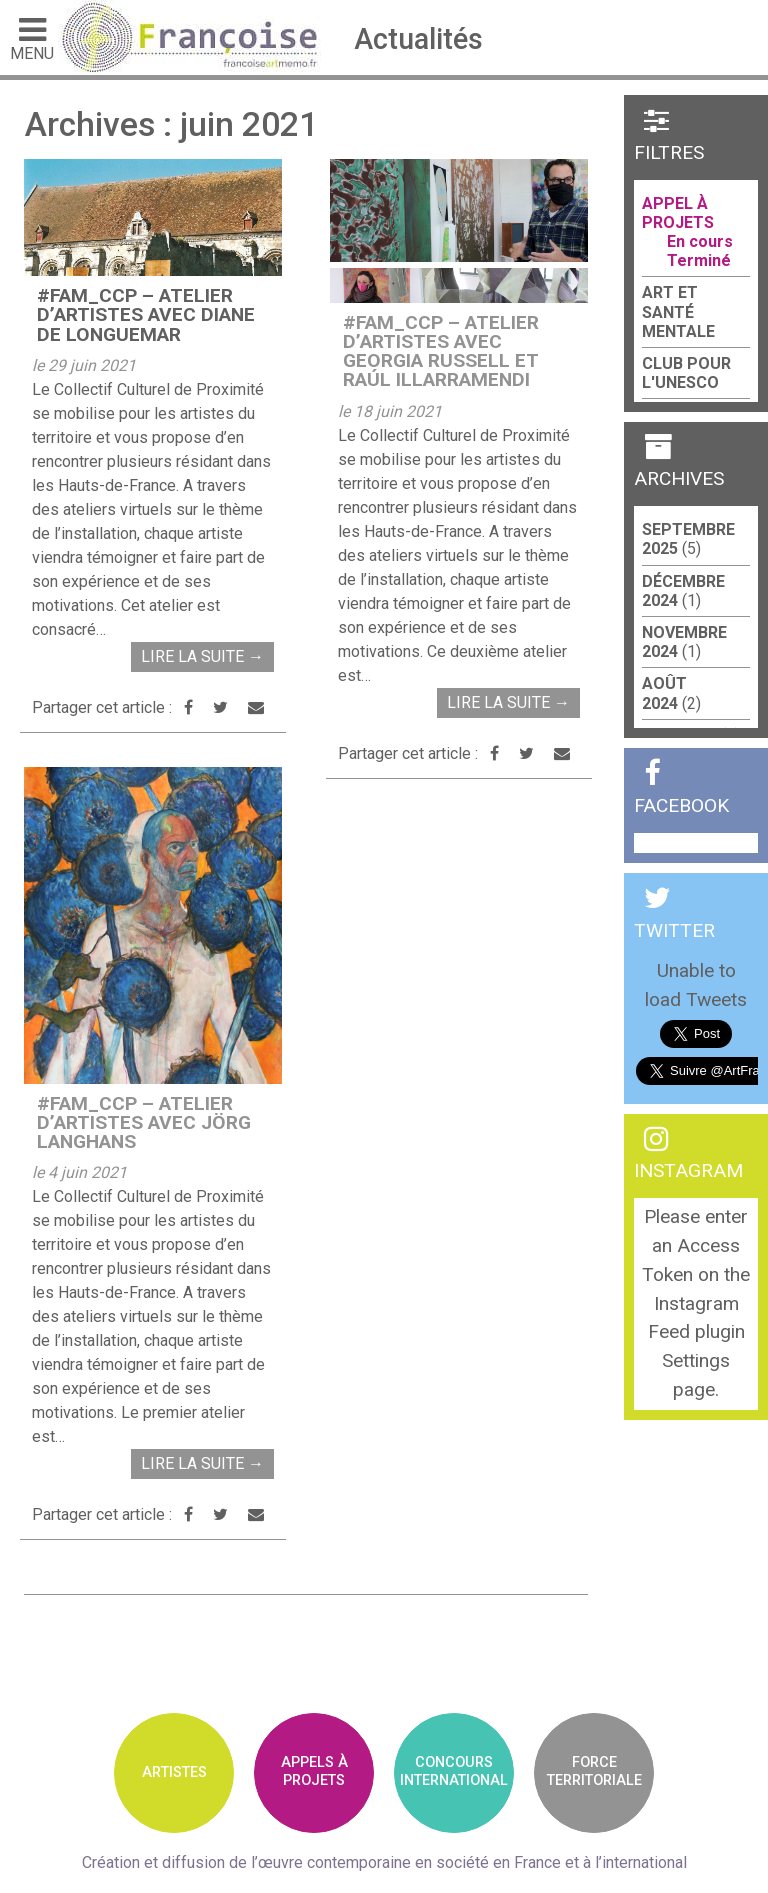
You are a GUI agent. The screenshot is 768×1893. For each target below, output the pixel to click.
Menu (32, 38)
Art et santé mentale (678, 311)
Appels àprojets (314, 1771)
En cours (700, 241)
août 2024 (664, 693)
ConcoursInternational (454, 1771)
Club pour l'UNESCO (686, 373)
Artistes (174, 1772)
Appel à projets (678, 213)
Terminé (699, 260)
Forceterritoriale (594, 1771)
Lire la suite (202, 656)
